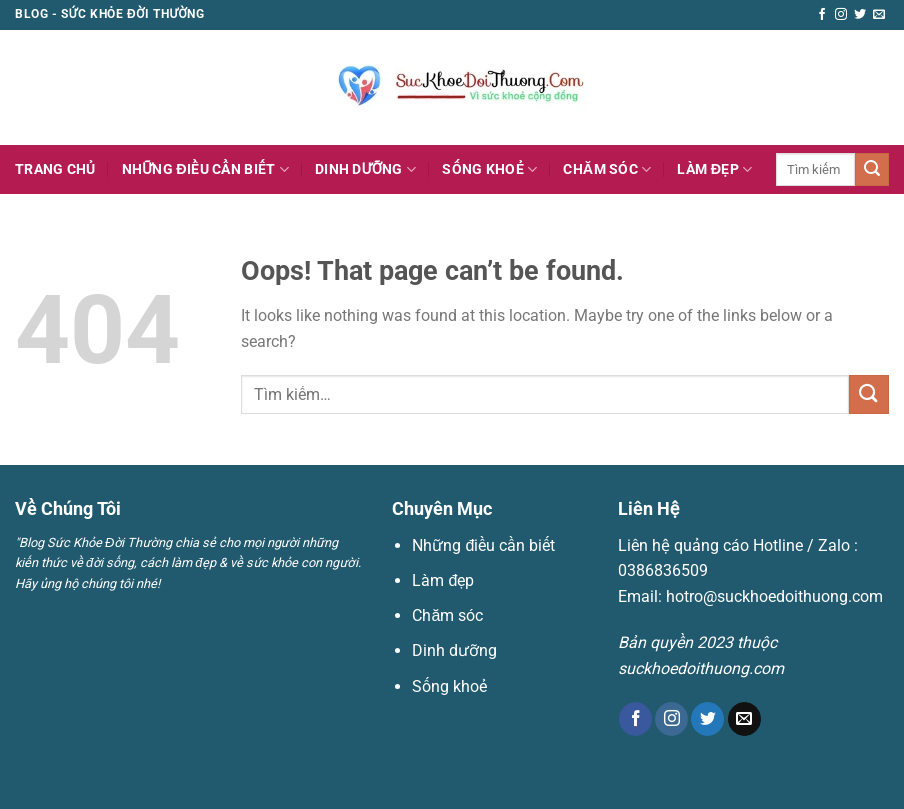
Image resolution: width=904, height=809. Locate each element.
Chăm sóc (607, 169)
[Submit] (872, 170)
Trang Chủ (55, 169)
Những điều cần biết (205, 169)
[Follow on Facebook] (822, 15)
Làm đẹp (714, 169)
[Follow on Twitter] (860, 15)
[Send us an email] (879, 15)
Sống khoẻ (489, 169)
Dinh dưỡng (365, 169)
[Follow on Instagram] (841, 15)
